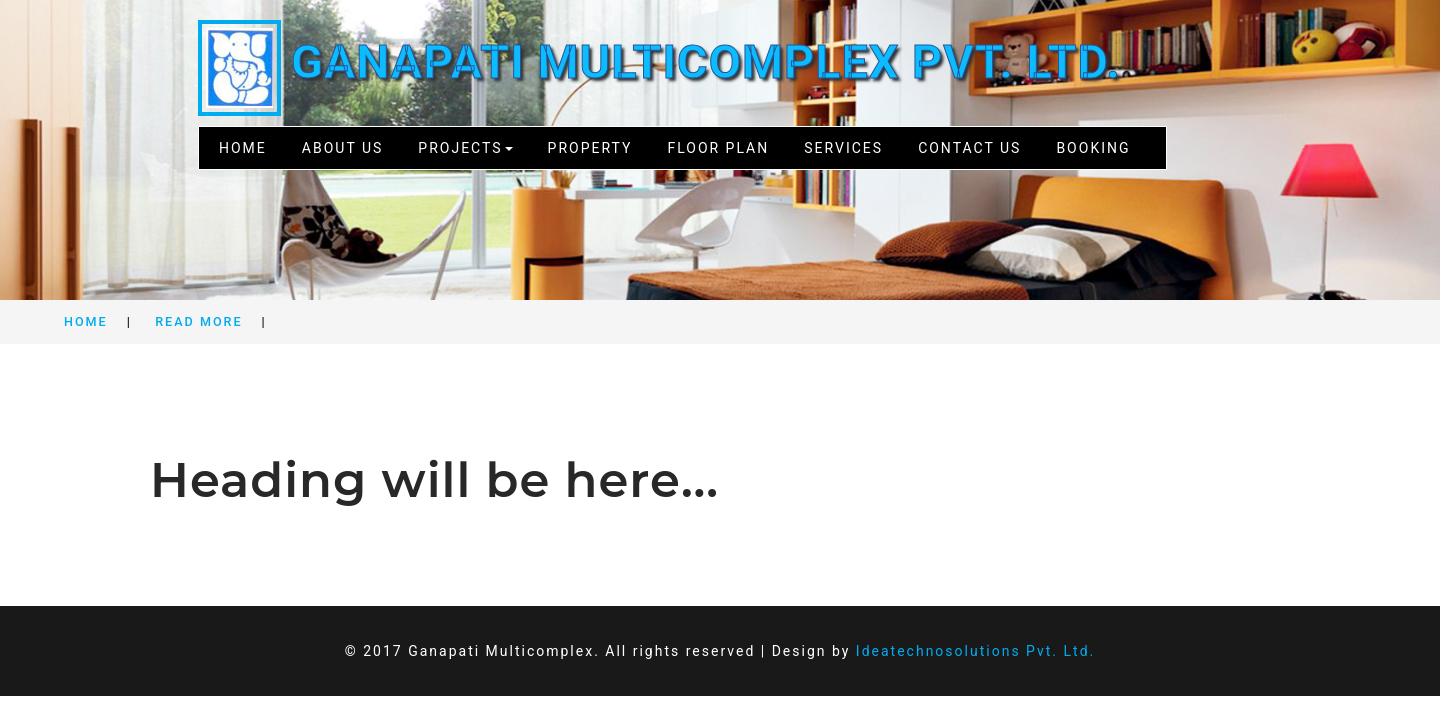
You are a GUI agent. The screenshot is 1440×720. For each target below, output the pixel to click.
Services (843, 148)
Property (590, 148)
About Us (343, 148)
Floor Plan (718, 148)
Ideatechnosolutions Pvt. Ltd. (975, 651)
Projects (465, 148)
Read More (198, 321)
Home (243, 148)
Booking (1093, 148)
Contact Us (969, 148)
